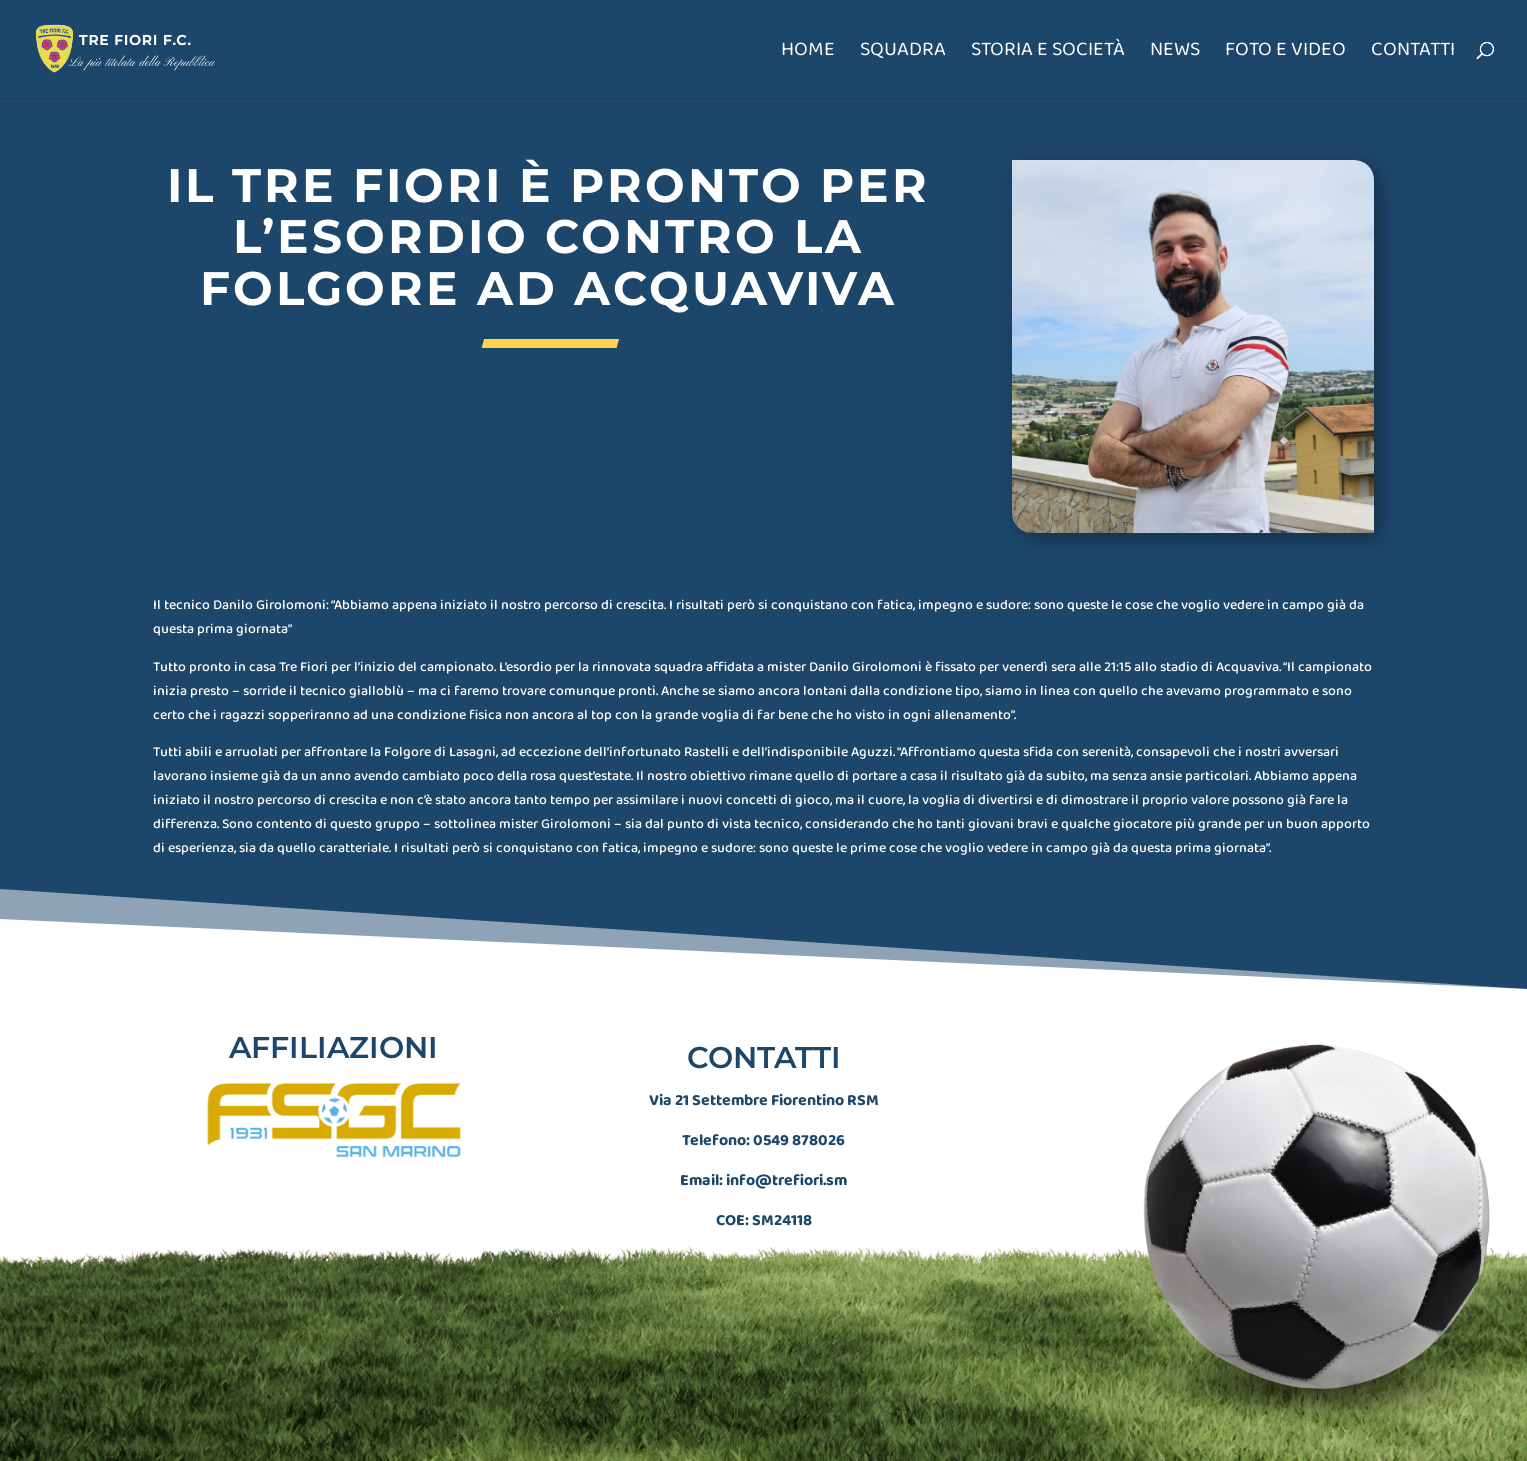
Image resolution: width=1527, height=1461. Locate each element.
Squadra (903, 53)
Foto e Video (1285, 53)
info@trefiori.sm (786, 1112)
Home (808, 53)
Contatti (1413, 53)
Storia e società (1048, 53)
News (1175, 53)
